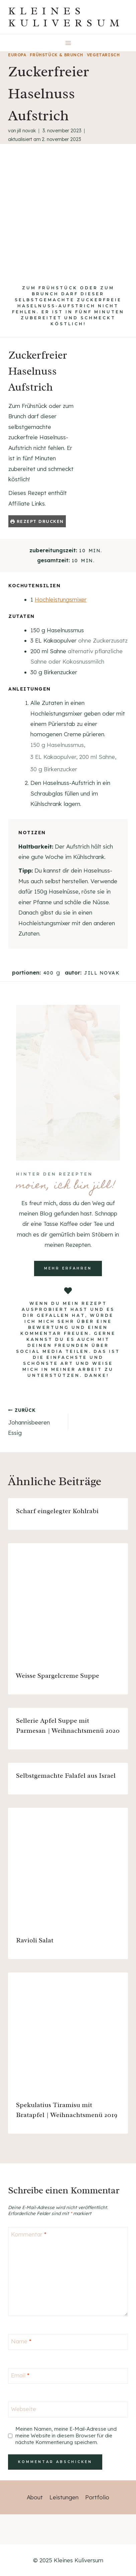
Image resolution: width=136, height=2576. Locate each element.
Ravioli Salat (34, 1940)
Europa (17, 54)
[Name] (68, 2342)
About (35, 2497)
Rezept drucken (37, 521)
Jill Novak (26, 131)
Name (21, 2341)
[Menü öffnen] (68, 43)
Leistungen (64, 2497)
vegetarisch (103, 54)
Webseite (23, 2408)
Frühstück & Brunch (56, 54)
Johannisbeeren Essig (35, 1421)
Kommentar (28, 2234)
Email (20, 2375)
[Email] (68, 2376)
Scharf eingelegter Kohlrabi (57, 1511)
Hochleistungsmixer (61, 599)
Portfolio (97, 2497)
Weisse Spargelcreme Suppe (57, 1675)
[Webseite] (68, 2409)
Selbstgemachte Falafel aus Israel (66, 1775)
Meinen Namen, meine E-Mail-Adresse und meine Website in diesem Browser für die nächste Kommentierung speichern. (66, 2435)
